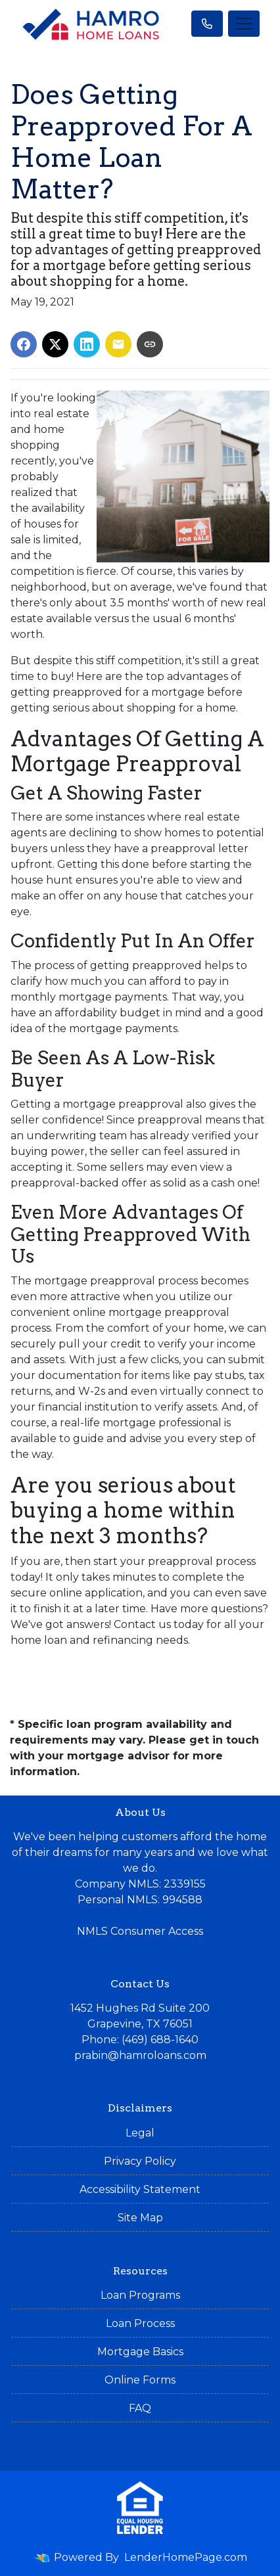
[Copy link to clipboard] (150, 344)
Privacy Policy (140, 2161)
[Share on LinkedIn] (87, 344)
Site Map (140, 2217)
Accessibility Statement (140, 2189)
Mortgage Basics (140, 2351)
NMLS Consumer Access (140, 1931)
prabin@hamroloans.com (140, 2055)
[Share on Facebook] (24, 344)
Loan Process (140, 2323)
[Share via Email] (118, 344)
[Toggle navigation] (244, 24)
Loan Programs (140, 2295)
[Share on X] (55, 344)
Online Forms (140, 2380)
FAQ (140, 2408)
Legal (140, 2133)
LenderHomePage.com (185, 2557)
